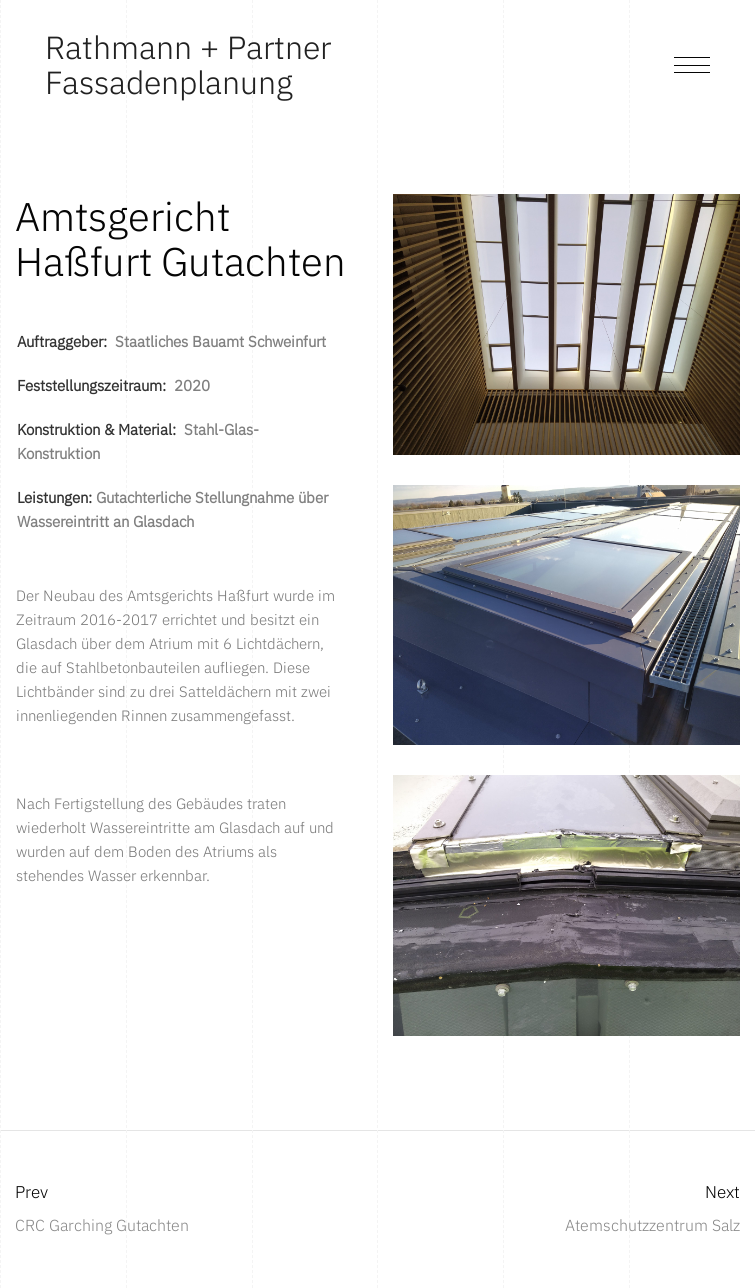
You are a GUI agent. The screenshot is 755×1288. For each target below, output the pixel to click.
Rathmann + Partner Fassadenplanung (188, 64)
